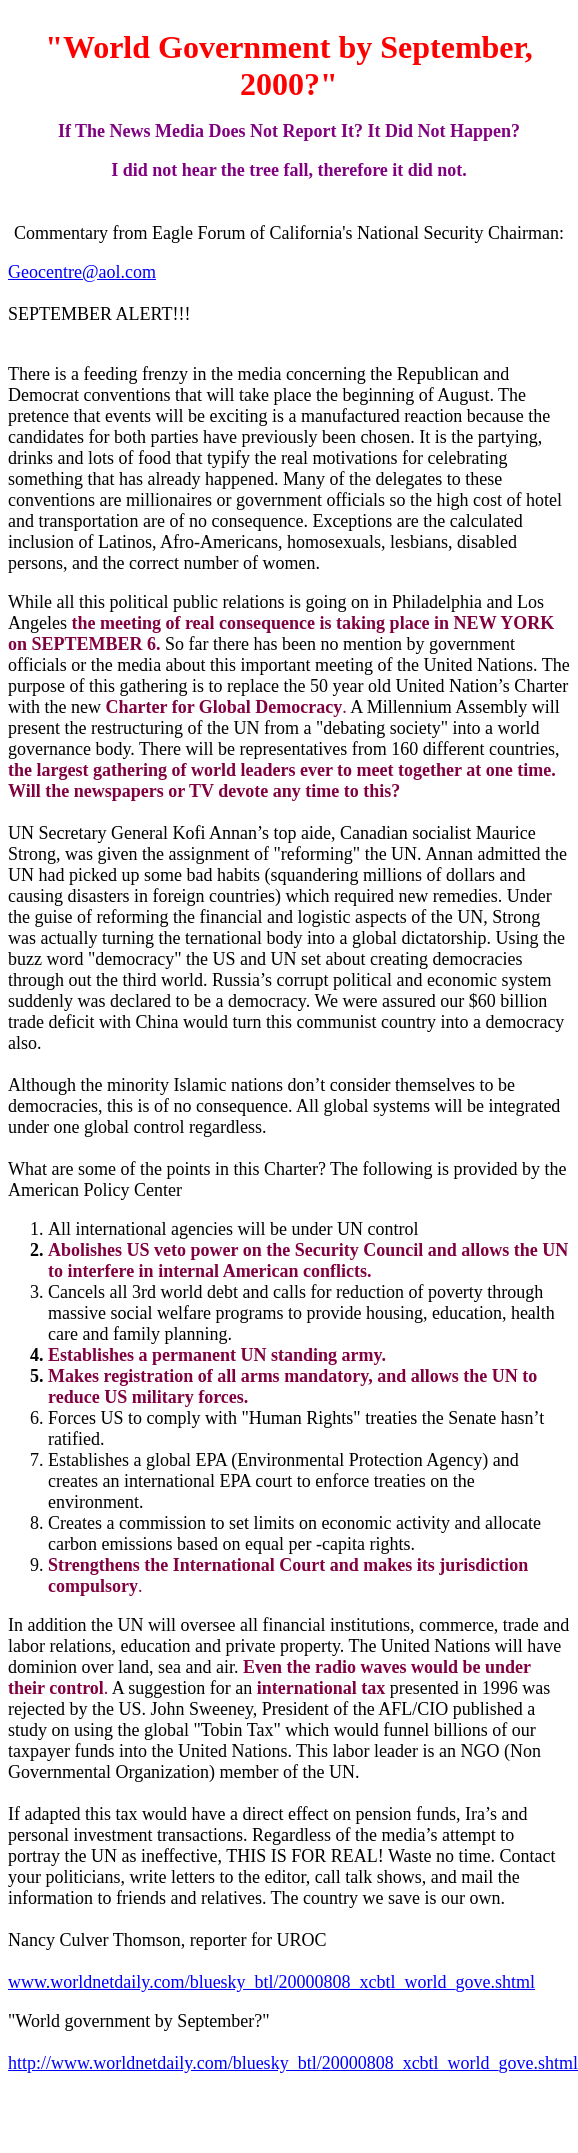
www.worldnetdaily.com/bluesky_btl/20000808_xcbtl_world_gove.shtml (271, 1982)
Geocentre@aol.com (82, 272)
